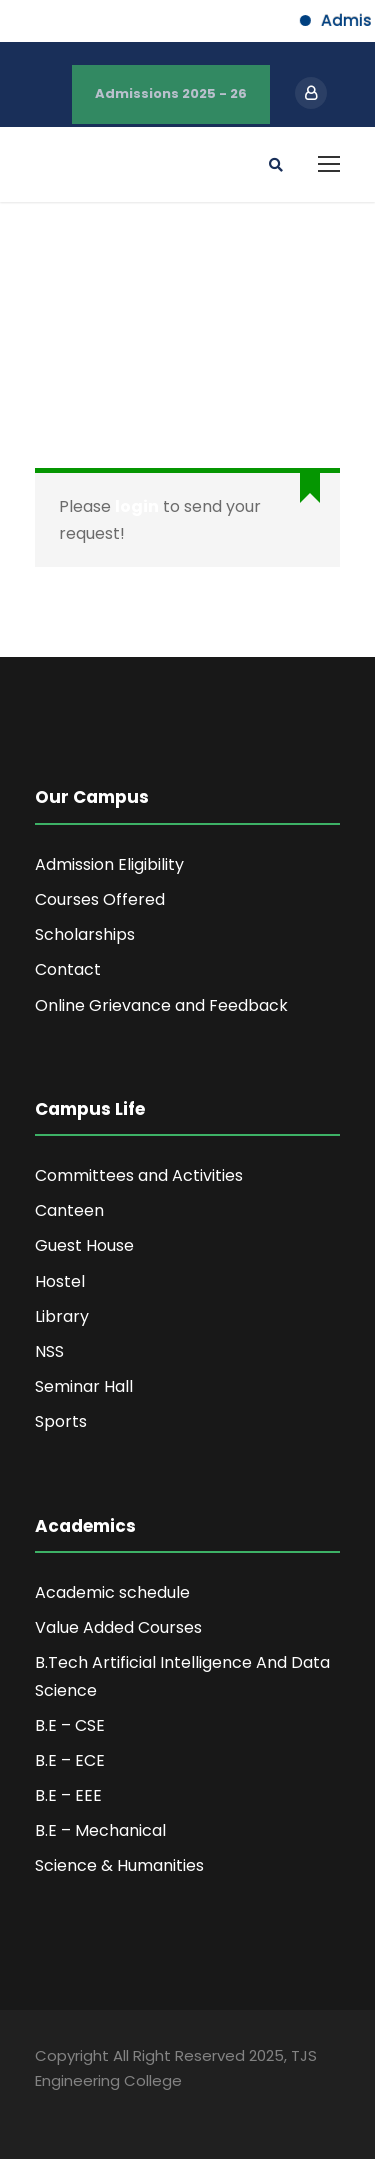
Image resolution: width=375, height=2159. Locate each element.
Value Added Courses (118, 1627)
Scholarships (85, 934)
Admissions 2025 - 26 (171, 93)
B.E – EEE (68, 1795)
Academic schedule (112, 1592)
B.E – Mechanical (100, 1830)
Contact (68, 969)
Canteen (69, 1210)
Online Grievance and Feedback (161, 1005)
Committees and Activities (139, 1175)
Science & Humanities (119, 1865)
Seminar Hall (84, 1386)
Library (62, 1316)
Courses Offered (100, 899)
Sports (61, 1421)
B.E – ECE (70, 1760)
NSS (49, 1351)
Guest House (84, 1245)
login (137, 506)
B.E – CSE (70, 1725)
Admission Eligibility (109, 864)
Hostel (60, 1281)
